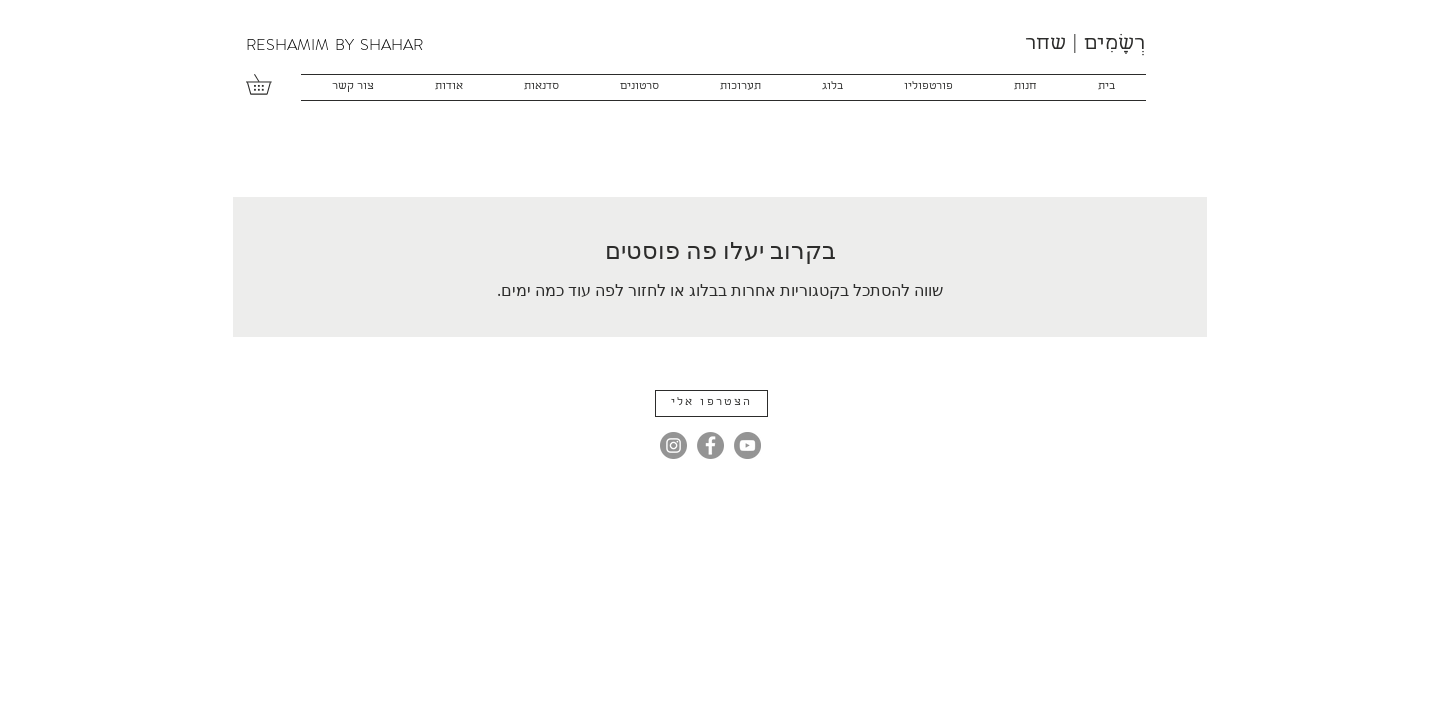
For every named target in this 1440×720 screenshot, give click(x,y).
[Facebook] (710, 445)
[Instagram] (673, 445)
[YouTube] (747, 445)
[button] (268, 84)
